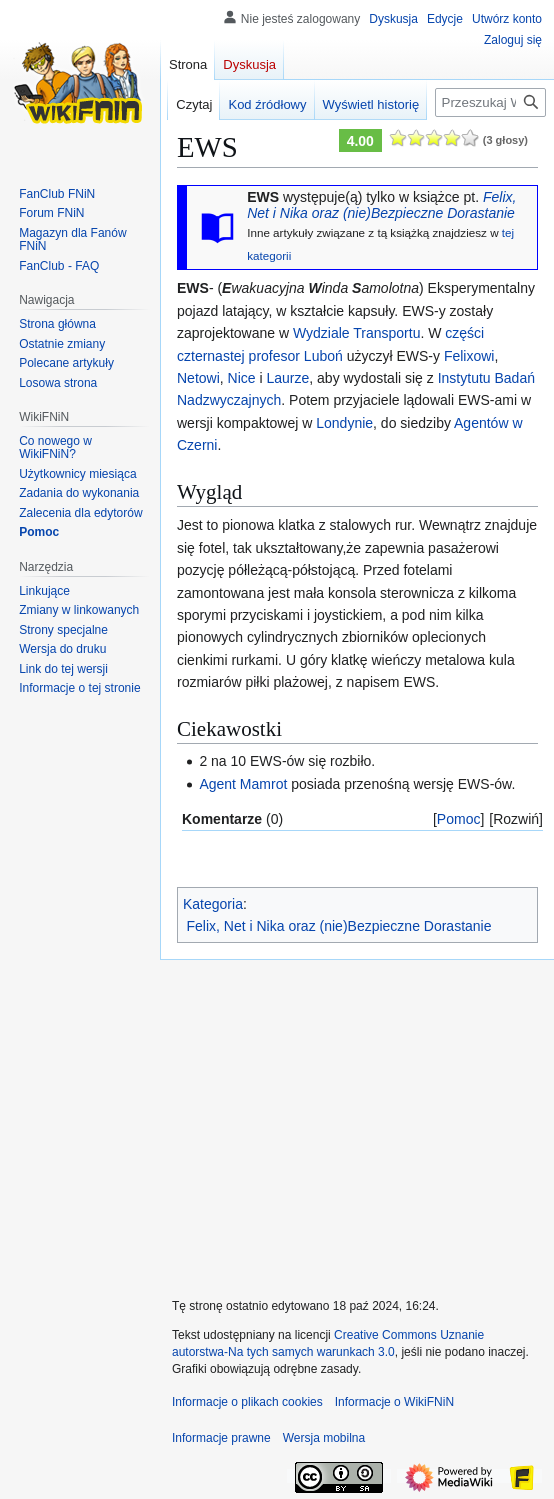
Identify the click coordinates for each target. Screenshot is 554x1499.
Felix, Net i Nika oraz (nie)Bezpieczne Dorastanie (381, 205)
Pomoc (459, 819)
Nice (242, 378)
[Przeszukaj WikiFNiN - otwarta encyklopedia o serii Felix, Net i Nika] (490, 102)
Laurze (287, 378)
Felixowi (469, 356)
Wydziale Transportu (356, 333)
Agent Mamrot (243, 784)
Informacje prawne (221, 1438)
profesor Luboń (296, 356)
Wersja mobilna (324, 1438)
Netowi (198, 378)
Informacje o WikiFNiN (394, 1402)
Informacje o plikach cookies (247, 1402)
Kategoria (213, 904)
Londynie (344, 423)
